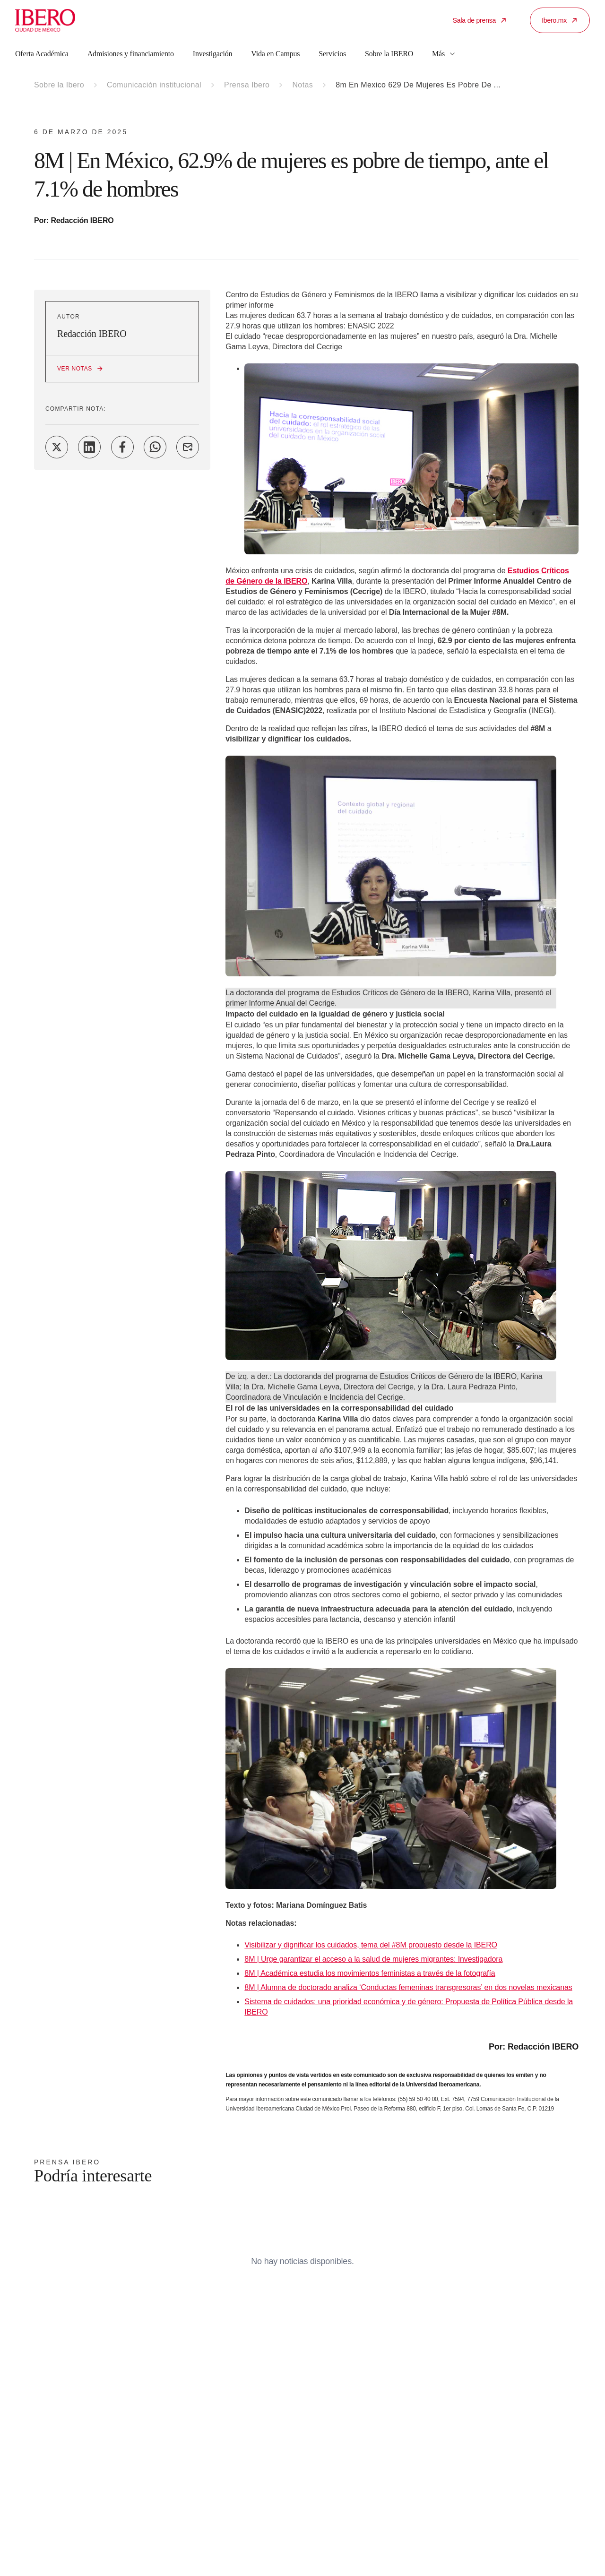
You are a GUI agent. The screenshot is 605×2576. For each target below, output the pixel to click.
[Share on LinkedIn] (89, 447)
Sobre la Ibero (59, 85)
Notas (302, 85)
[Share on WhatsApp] (155, 447)
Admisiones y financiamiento (130, 54)
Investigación (213, 54)
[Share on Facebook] (122, 447)
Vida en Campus (275, 54)
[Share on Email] (187, 447)
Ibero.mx (560, 20)
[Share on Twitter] (56, 447)
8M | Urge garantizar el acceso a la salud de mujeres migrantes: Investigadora (373, 1959)
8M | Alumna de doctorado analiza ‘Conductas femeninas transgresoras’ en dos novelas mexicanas (408, 1987)
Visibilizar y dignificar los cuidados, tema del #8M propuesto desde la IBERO (370, 1945)
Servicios (332, 54)
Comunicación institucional (154, 85)
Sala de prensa (480, 20)
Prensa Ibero (246, 85)
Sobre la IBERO (389, 54)
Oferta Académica (42, 54)
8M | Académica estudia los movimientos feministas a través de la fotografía (369, 1973)
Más (444, 54)
